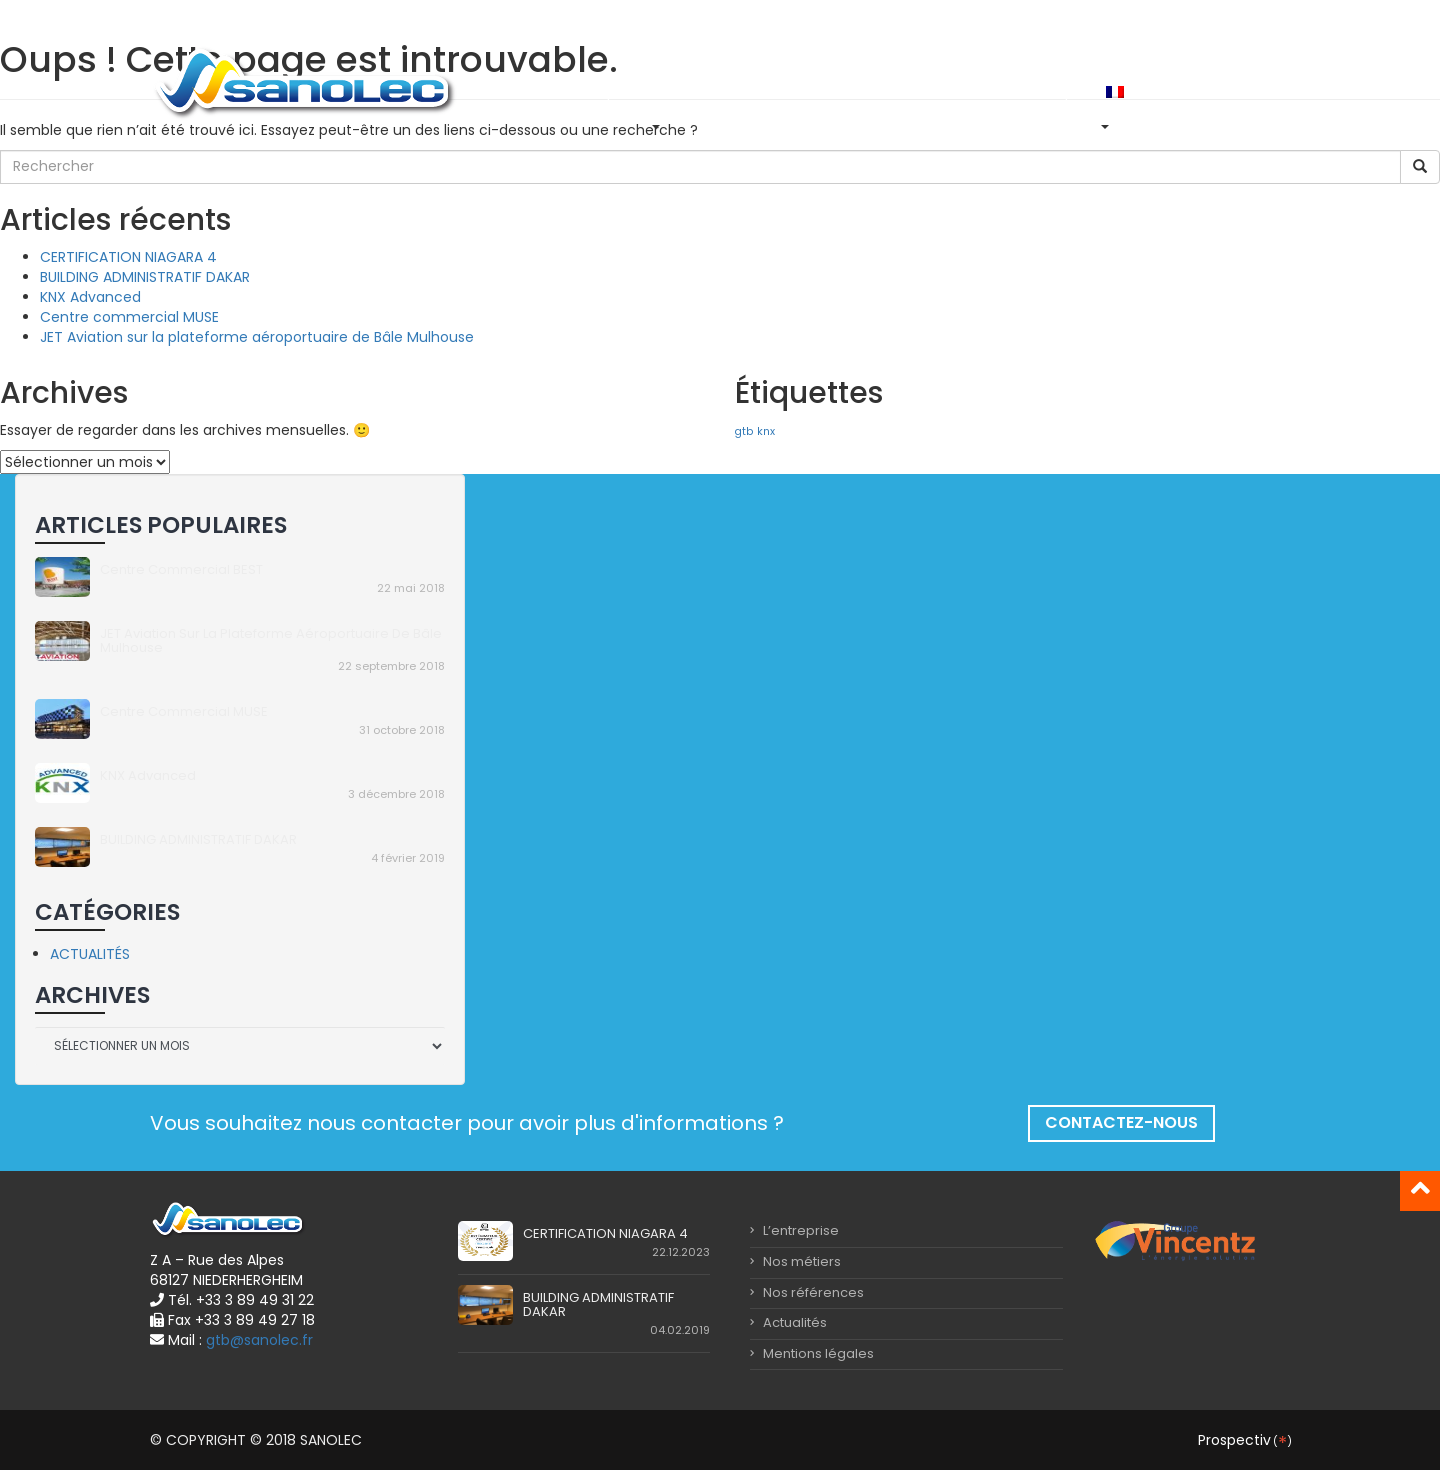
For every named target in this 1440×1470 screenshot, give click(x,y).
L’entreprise (600, 91)
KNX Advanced (90, 297)
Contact (996, 91)
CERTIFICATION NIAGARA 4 (128, 257)
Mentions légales (812, 1353)
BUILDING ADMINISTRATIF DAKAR (145, 277)
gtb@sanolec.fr (259, 1340)
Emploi (1066, 91)
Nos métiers (698, 91)
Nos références (810, 91)
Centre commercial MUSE (129, 317)
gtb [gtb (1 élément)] (744, 431)
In (1159, 91)
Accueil (517, 91)
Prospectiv (1244, 1440)
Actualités (915, 91)
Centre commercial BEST (181, 569)
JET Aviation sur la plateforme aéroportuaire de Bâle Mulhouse (257, 337)
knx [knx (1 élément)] (766, 431)
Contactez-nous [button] (1121, 1122)
